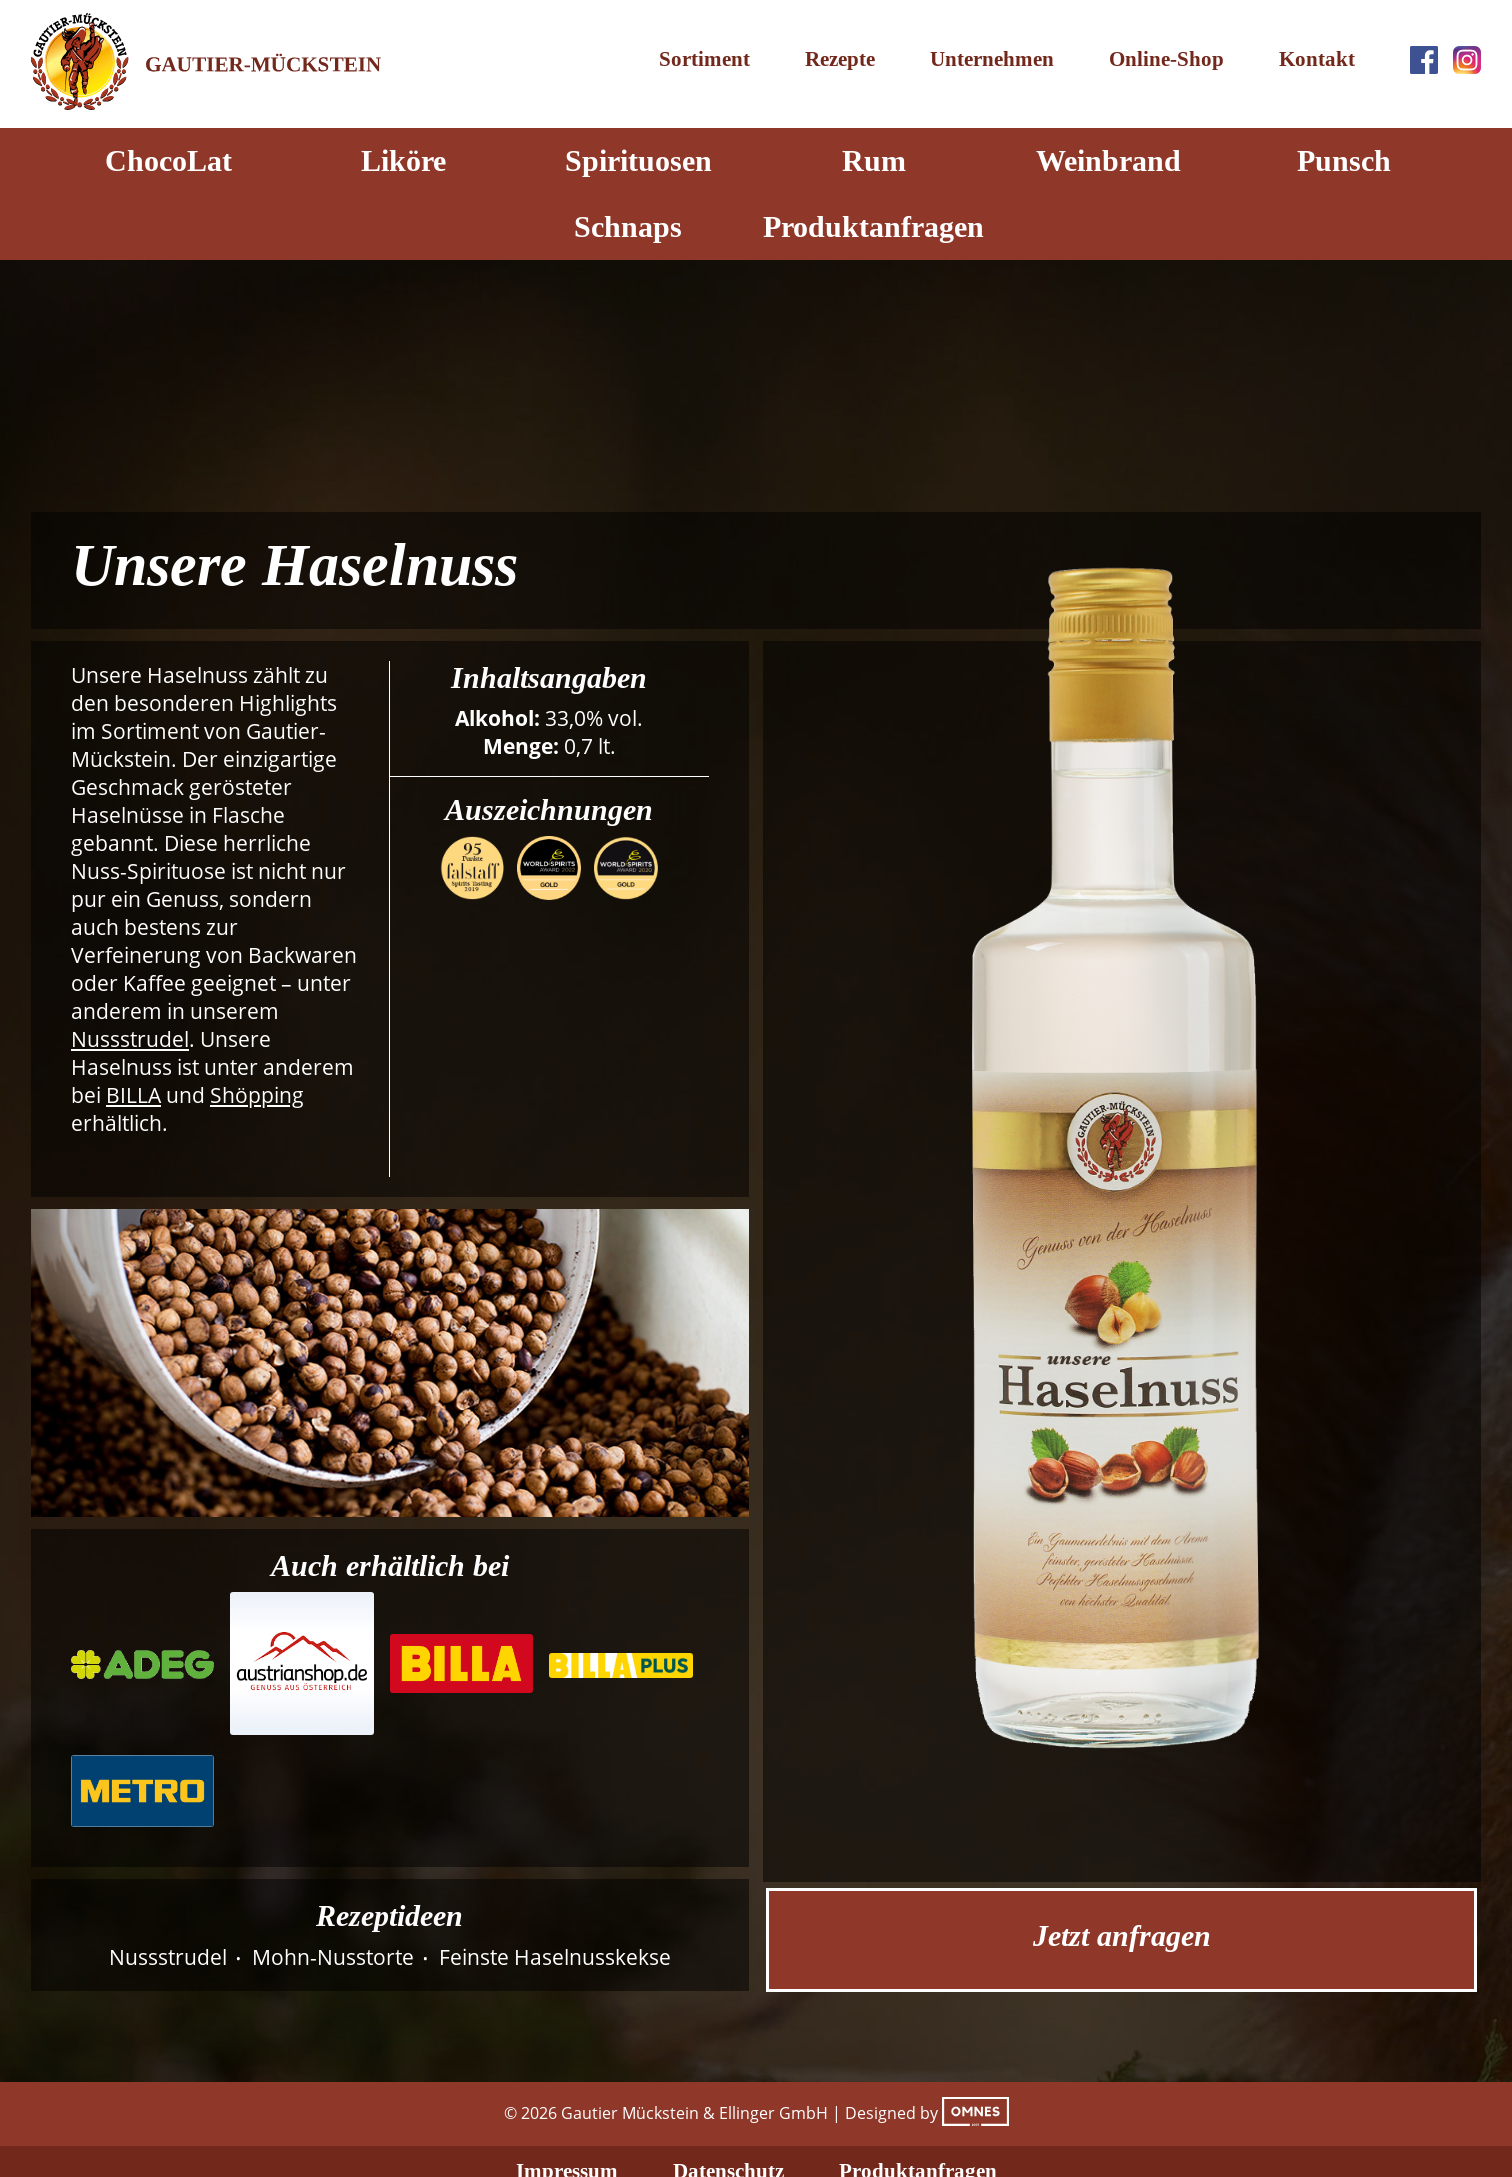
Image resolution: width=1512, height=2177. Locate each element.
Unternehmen (992, 59)
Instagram (1467, 60)
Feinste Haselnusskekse (555, 1957)
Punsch (1344, 160)
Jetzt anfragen (1122, 1935)
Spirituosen (638, 160)
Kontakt (1317, 59)
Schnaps (628, 226)
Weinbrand (1108, 160)
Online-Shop (1166, 59)
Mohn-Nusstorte (333, 1957)
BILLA (133, 1095)
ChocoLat (168, 160)
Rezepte (840, 59)
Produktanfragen (873, 226)
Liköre (403, 160)
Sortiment (704, 59)
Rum (874, 160)
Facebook (1424, 60)
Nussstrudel (130, 1039)
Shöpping (257, 1095)
